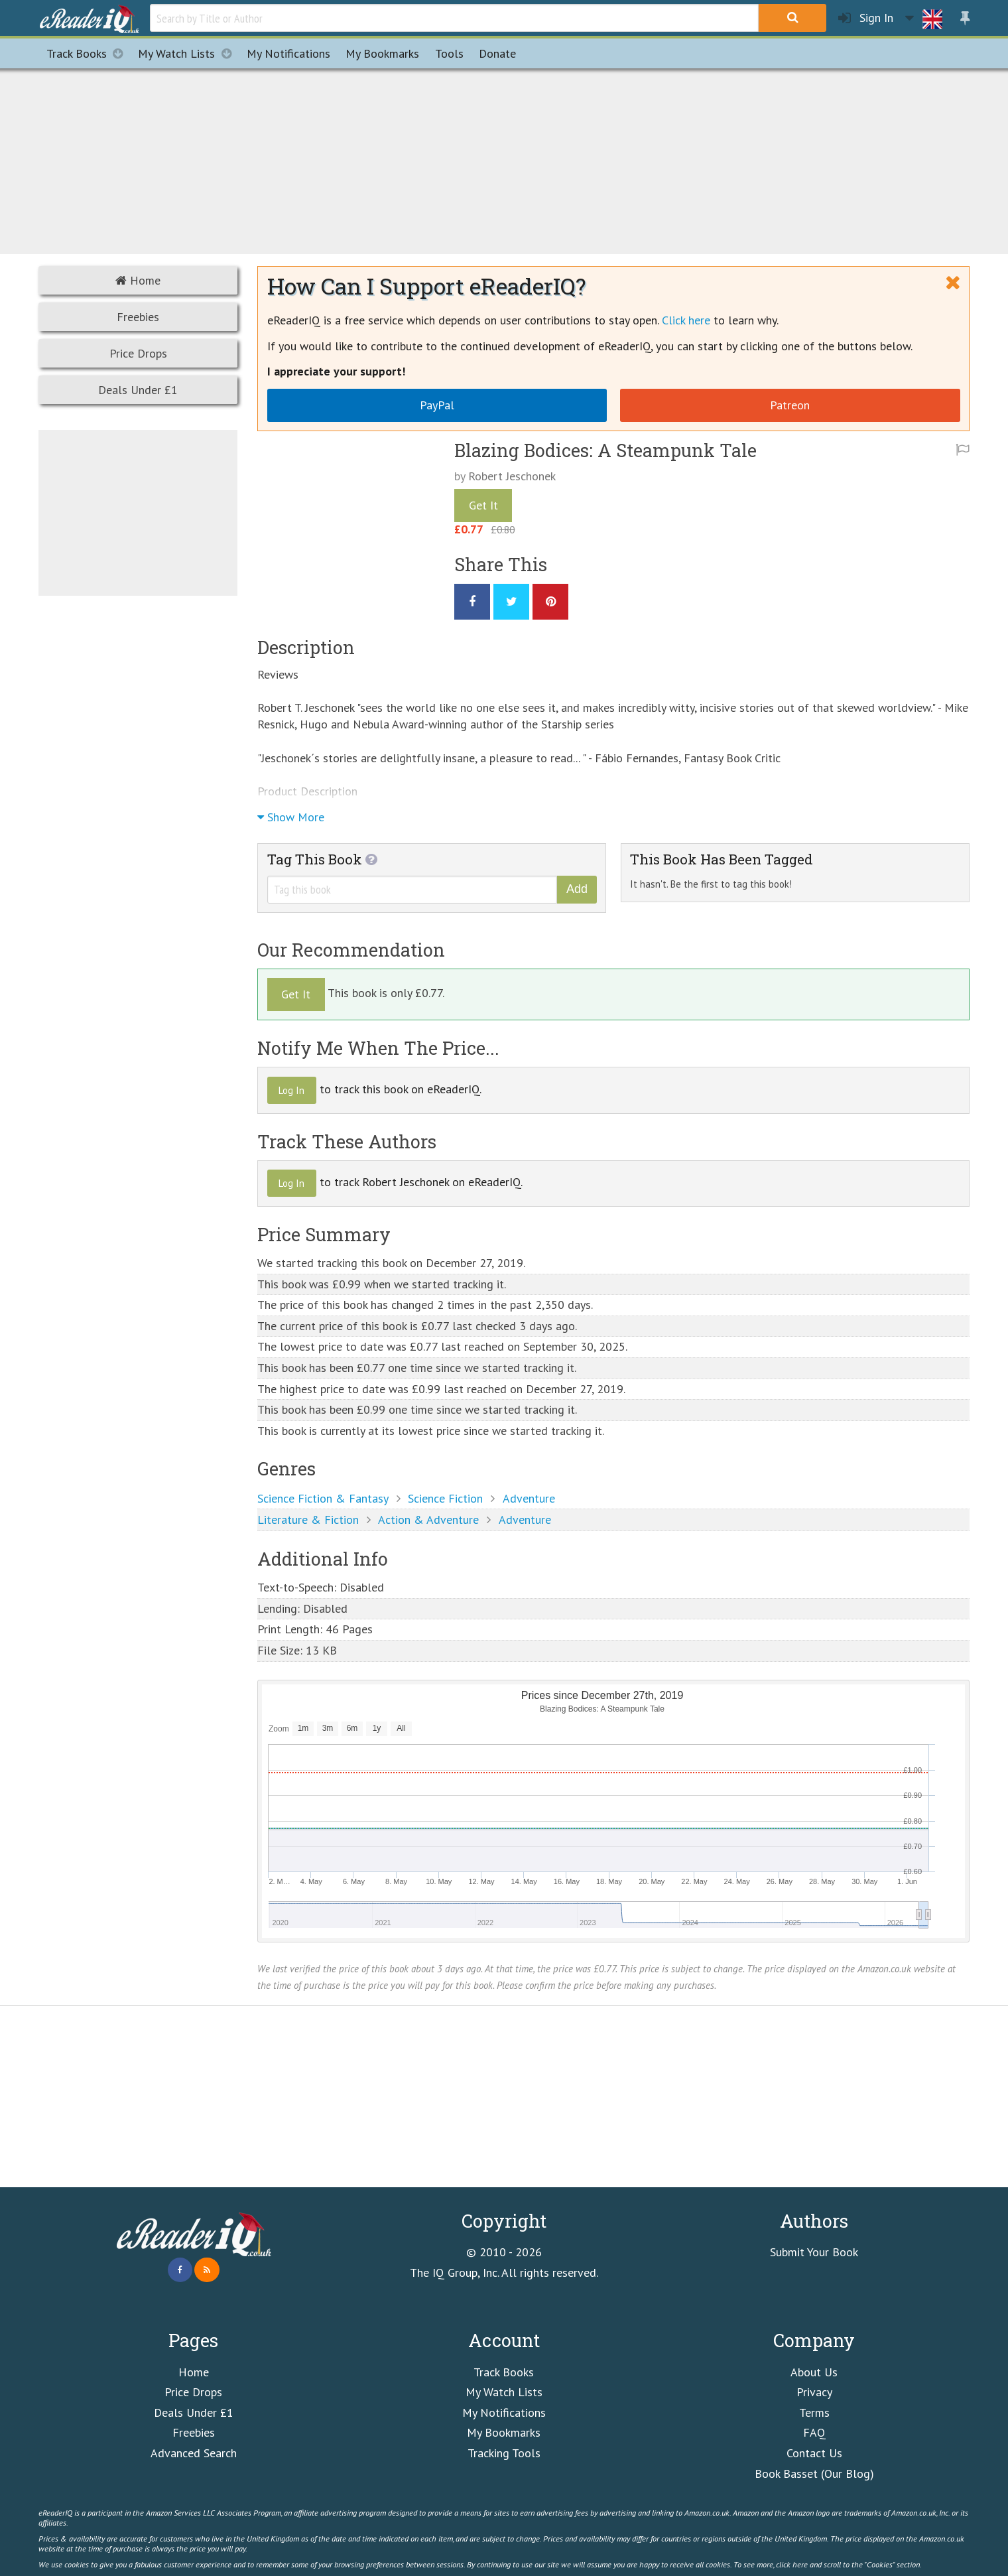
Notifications (288, 53)
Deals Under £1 (138, 389)
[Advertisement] (504, 159)
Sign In (865, 18)
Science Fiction (445, 1498)
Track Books (88, 53)
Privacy (814, 2392)
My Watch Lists (188, 53)
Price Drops (138, 353)
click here (792, 2564)
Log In (291, 1090)
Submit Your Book (814, 2252)
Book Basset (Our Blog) (814, 2473)
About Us (814, 2372)
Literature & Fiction (308, 1519)
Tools (449, 53)
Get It (483, 505)
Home (137, 280)
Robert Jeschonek (512, 476)
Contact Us (814, 2453)
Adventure (529, 1498)
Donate (497, 53)
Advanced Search (194, 2453)
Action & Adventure (428, 1519)
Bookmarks (382, 53)
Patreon (790, 405)
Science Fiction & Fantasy (323, 1498)
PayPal (437, 405)
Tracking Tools (504, 2453)
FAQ (814, 2432)
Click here (686, 320)
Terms (814, 2412)
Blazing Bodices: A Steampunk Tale (605, 450)
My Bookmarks (503, 2432)
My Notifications (504, 2412)
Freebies (138, 316)
